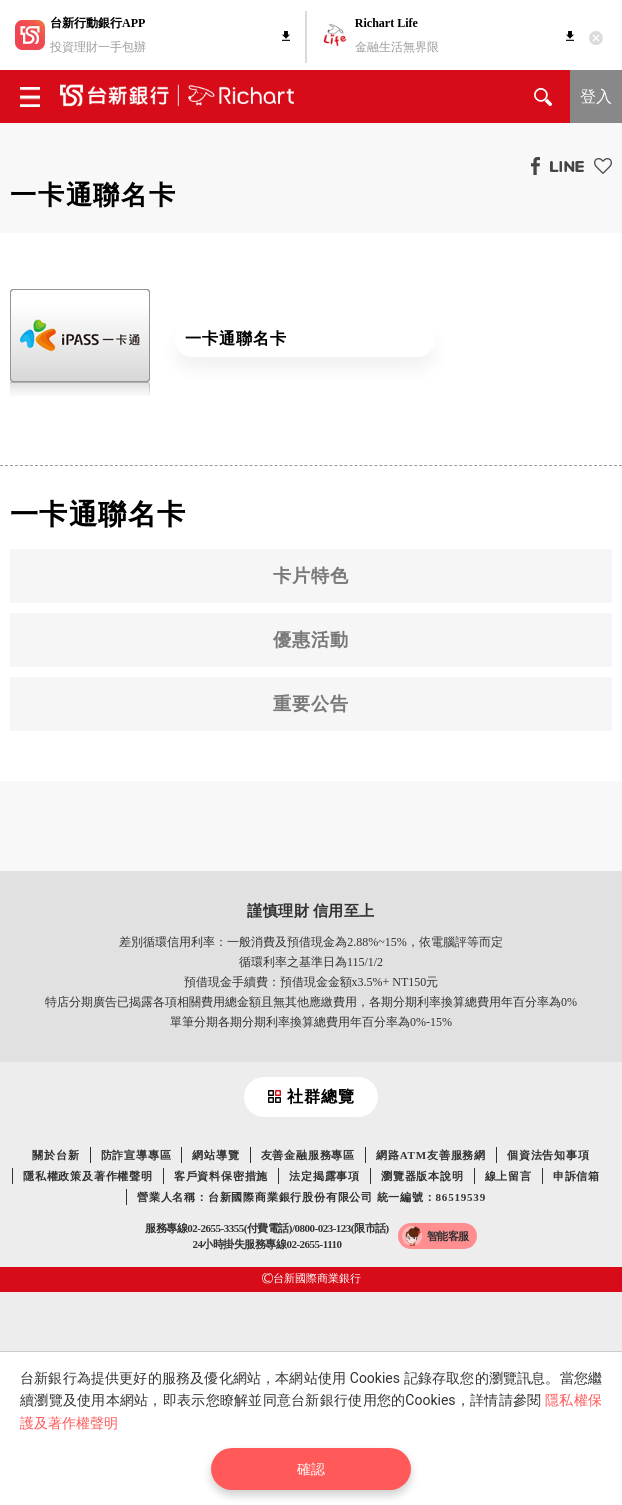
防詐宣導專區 (136, 1155)
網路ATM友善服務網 (431, 1155)
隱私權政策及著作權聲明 (88, 1176)
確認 (311, 1469)
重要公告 (311, 704)
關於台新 (55, 1155)
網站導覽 (215, 1155)
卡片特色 (311, 576)
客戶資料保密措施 (221, 1176)
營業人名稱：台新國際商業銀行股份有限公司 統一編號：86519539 (311, 1197)
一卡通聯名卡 (235, 338)
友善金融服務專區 (308, 1155)
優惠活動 (311, 640)
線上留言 (508, 1176)
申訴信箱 (576, 1176)
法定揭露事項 (324, 1176)
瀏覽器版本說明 (422, 1176)
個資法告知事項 (548, 1155)
